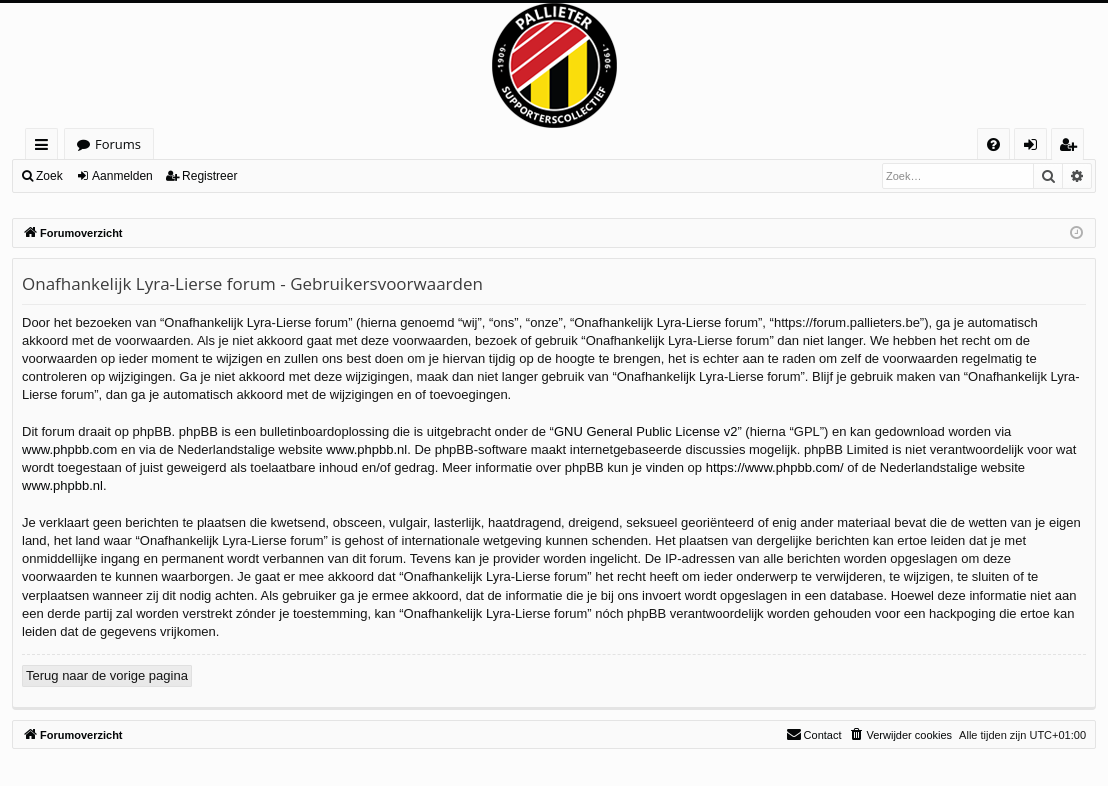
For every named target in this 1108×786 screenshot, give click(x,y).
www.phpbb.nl (366, 449)
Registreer (209, 176)
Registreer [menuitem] (1072, 147)
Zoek (49, 176)
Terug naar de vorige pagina (107, 675)
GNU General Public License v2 (646, 431)
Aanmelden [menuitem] (1036, 147)
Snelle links (45, 147)
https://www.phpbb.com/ (775, 467)
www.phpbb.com (69, 449)
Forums (118, 144)
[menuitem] (993, 144)
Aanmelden (122, 176)
